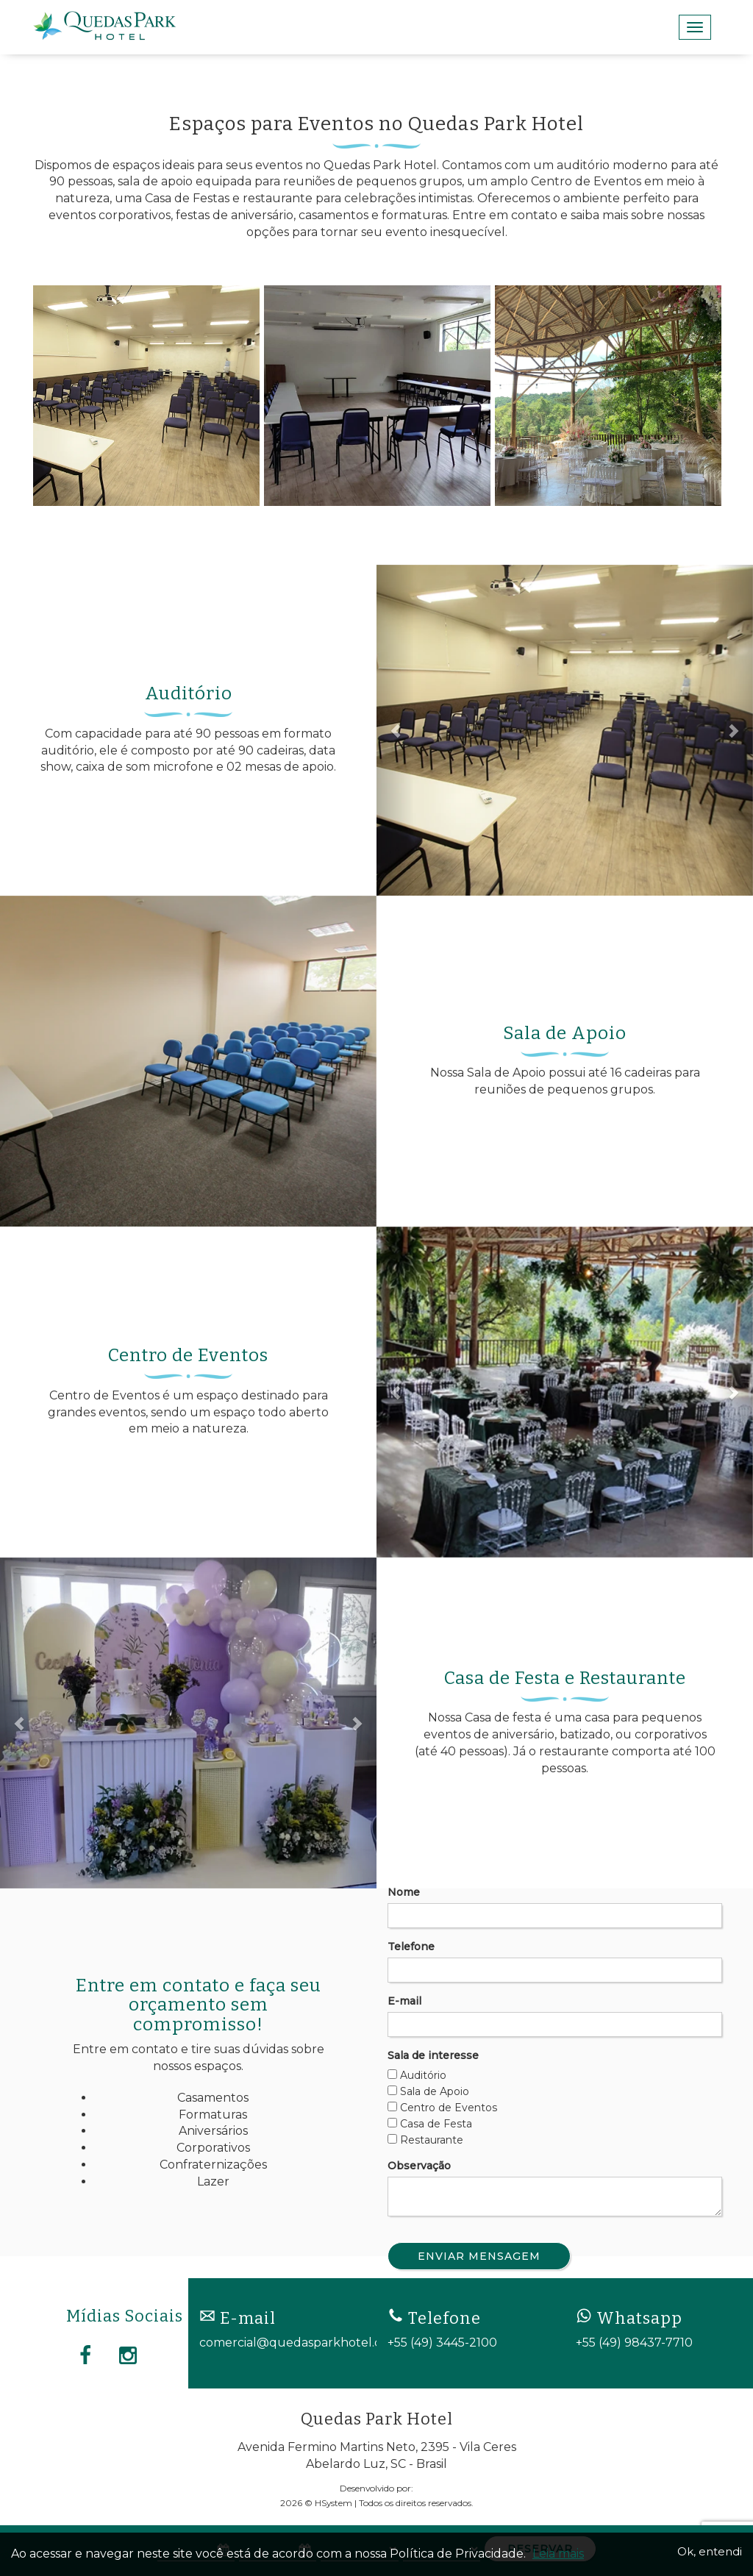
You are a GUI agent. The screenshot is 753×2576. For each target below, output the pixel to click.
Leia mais (558, 2554)
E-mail (404, 2001)
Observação (419, 2165)
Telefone (411, 1946)
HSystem (333, 2502)
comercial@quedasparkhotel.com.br (307, 2343)
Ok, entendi (709, 2551)
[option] (146, 395)
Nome (404, 1892)
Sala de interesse (433, 2055)
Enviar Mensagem (479, 2256)
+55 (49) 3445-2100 (442, 2343)
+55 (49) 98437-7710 (634, 2343)
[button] (395, 730)
